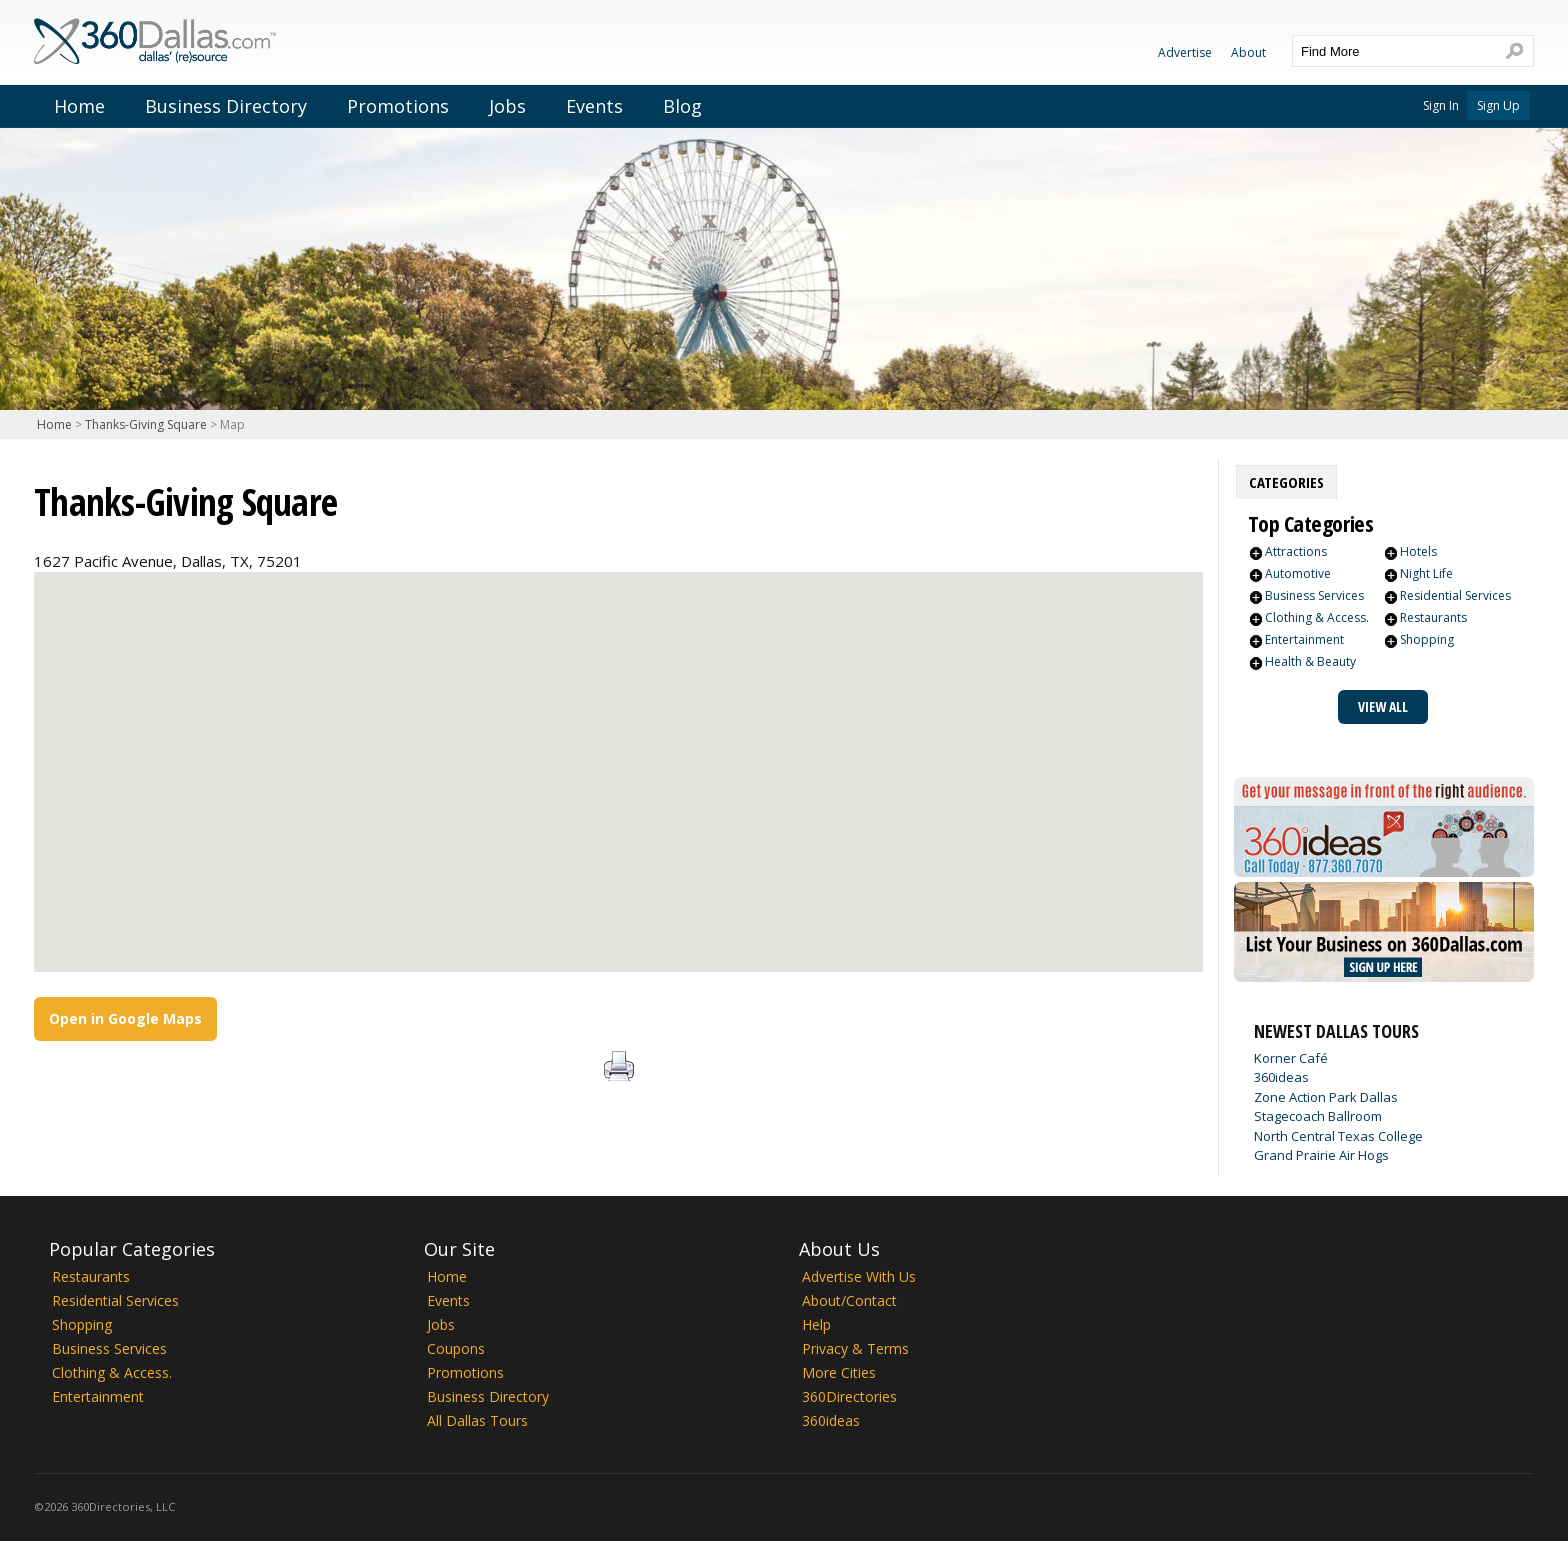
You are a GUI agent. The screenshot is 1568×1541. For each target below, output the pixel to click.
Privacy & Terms (855, 1348)
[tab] (1286, 482)
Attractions (1296, 551)
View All (1383, 706)
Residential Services (1455, 595)
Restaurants (1433, 617)
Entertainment (1304, 639)
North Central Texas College (1338, 1136)
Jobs (507, 106)
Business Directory (226, 106)
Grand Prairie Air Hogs (1321, 1155)
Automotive (1298, 573)
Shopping (1427, 639)
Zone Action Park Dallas (1326, 1097)
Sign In (1441, 105)
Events (594, 106)
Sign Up (1498, 105)
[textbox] (1393, 51)
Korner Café (1291, 1058)
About (1248, 52)
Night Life (1426, 573)
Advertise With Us (859, 1276)
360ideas (1281, 1077)
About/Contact (849, 1300)
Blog (682, 106)
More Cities (839, 1372)
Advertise (1185, 52)
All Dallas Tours (477, 1420)
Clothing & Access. (1317, 617)
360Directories (849, 1396)
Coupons (456, 1348)
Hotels (1418, 551)
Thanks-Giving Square (146, 424)
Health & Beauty (1310, 661)
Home (79, 106)
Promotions (398, 106)
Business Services (1314, 595)
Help (816, 1324)
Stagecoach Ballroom (1318, 1116)
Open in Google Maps (125, 1018)
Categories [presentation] (1286, 482)
